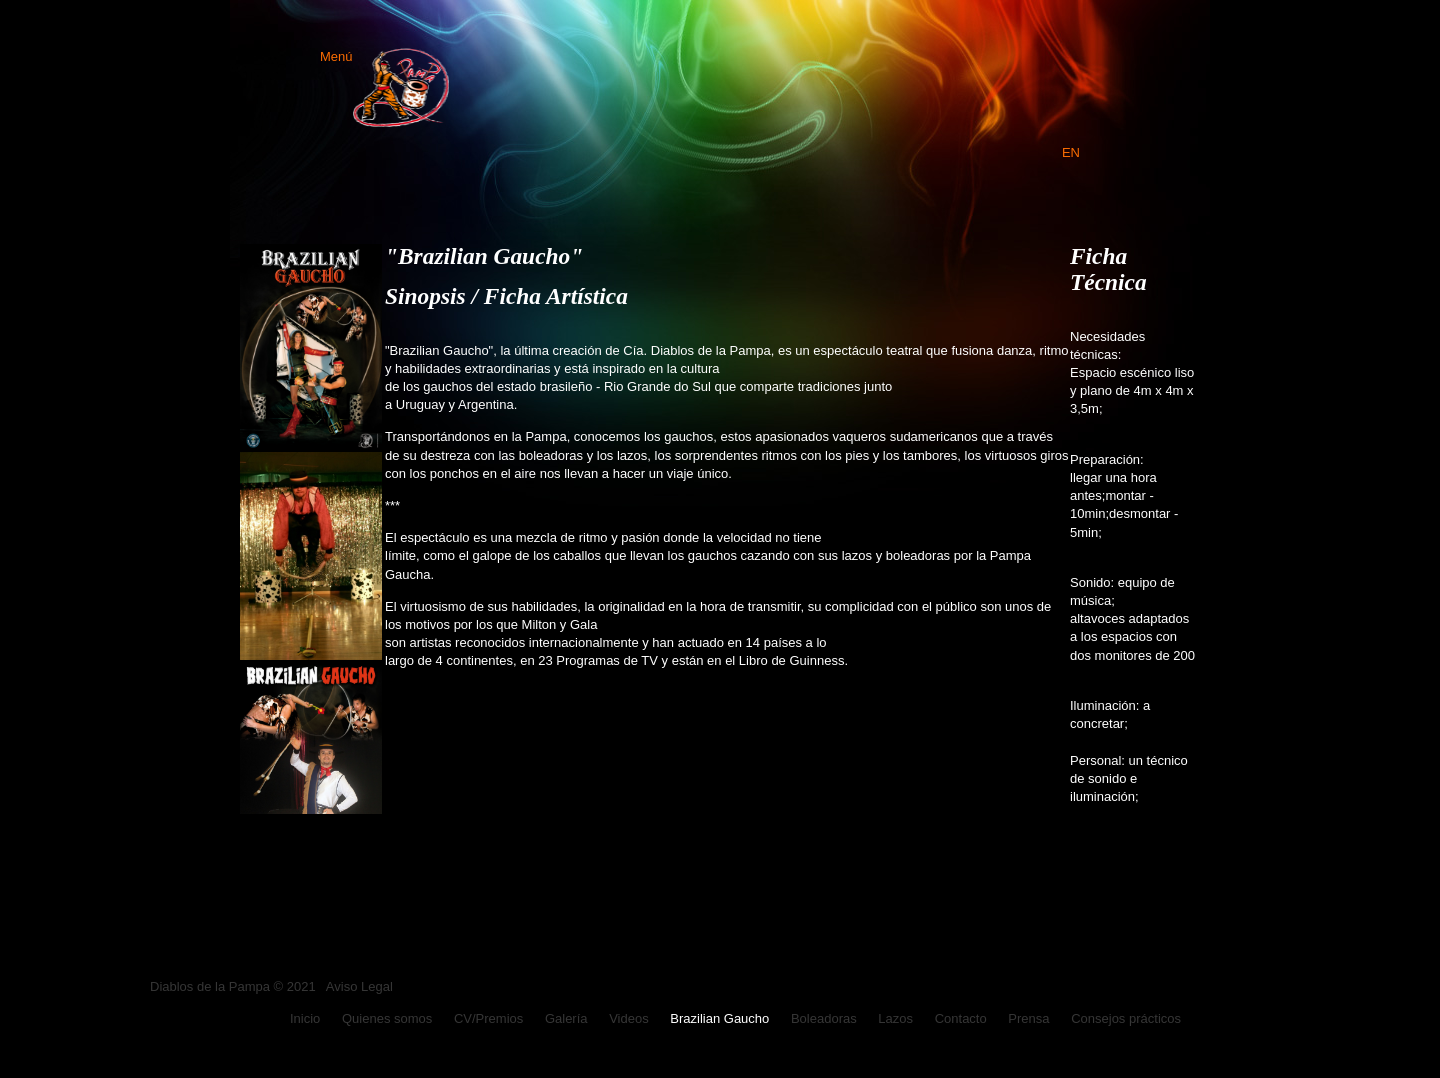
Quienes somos (387, 1018)
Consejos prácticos (1126, 1018)
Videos (629, 1018)
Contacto (961, 1018)
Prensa (1028, 1018)
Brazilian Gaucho (719, 1018)
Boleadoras (824, 1018)
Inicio (305, 1018)
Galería (566, 1018)
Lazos (895, 1018)
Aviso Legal (359, 986)
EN (1071, 152)
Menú (384, 56)
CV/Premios (488, 1018)
